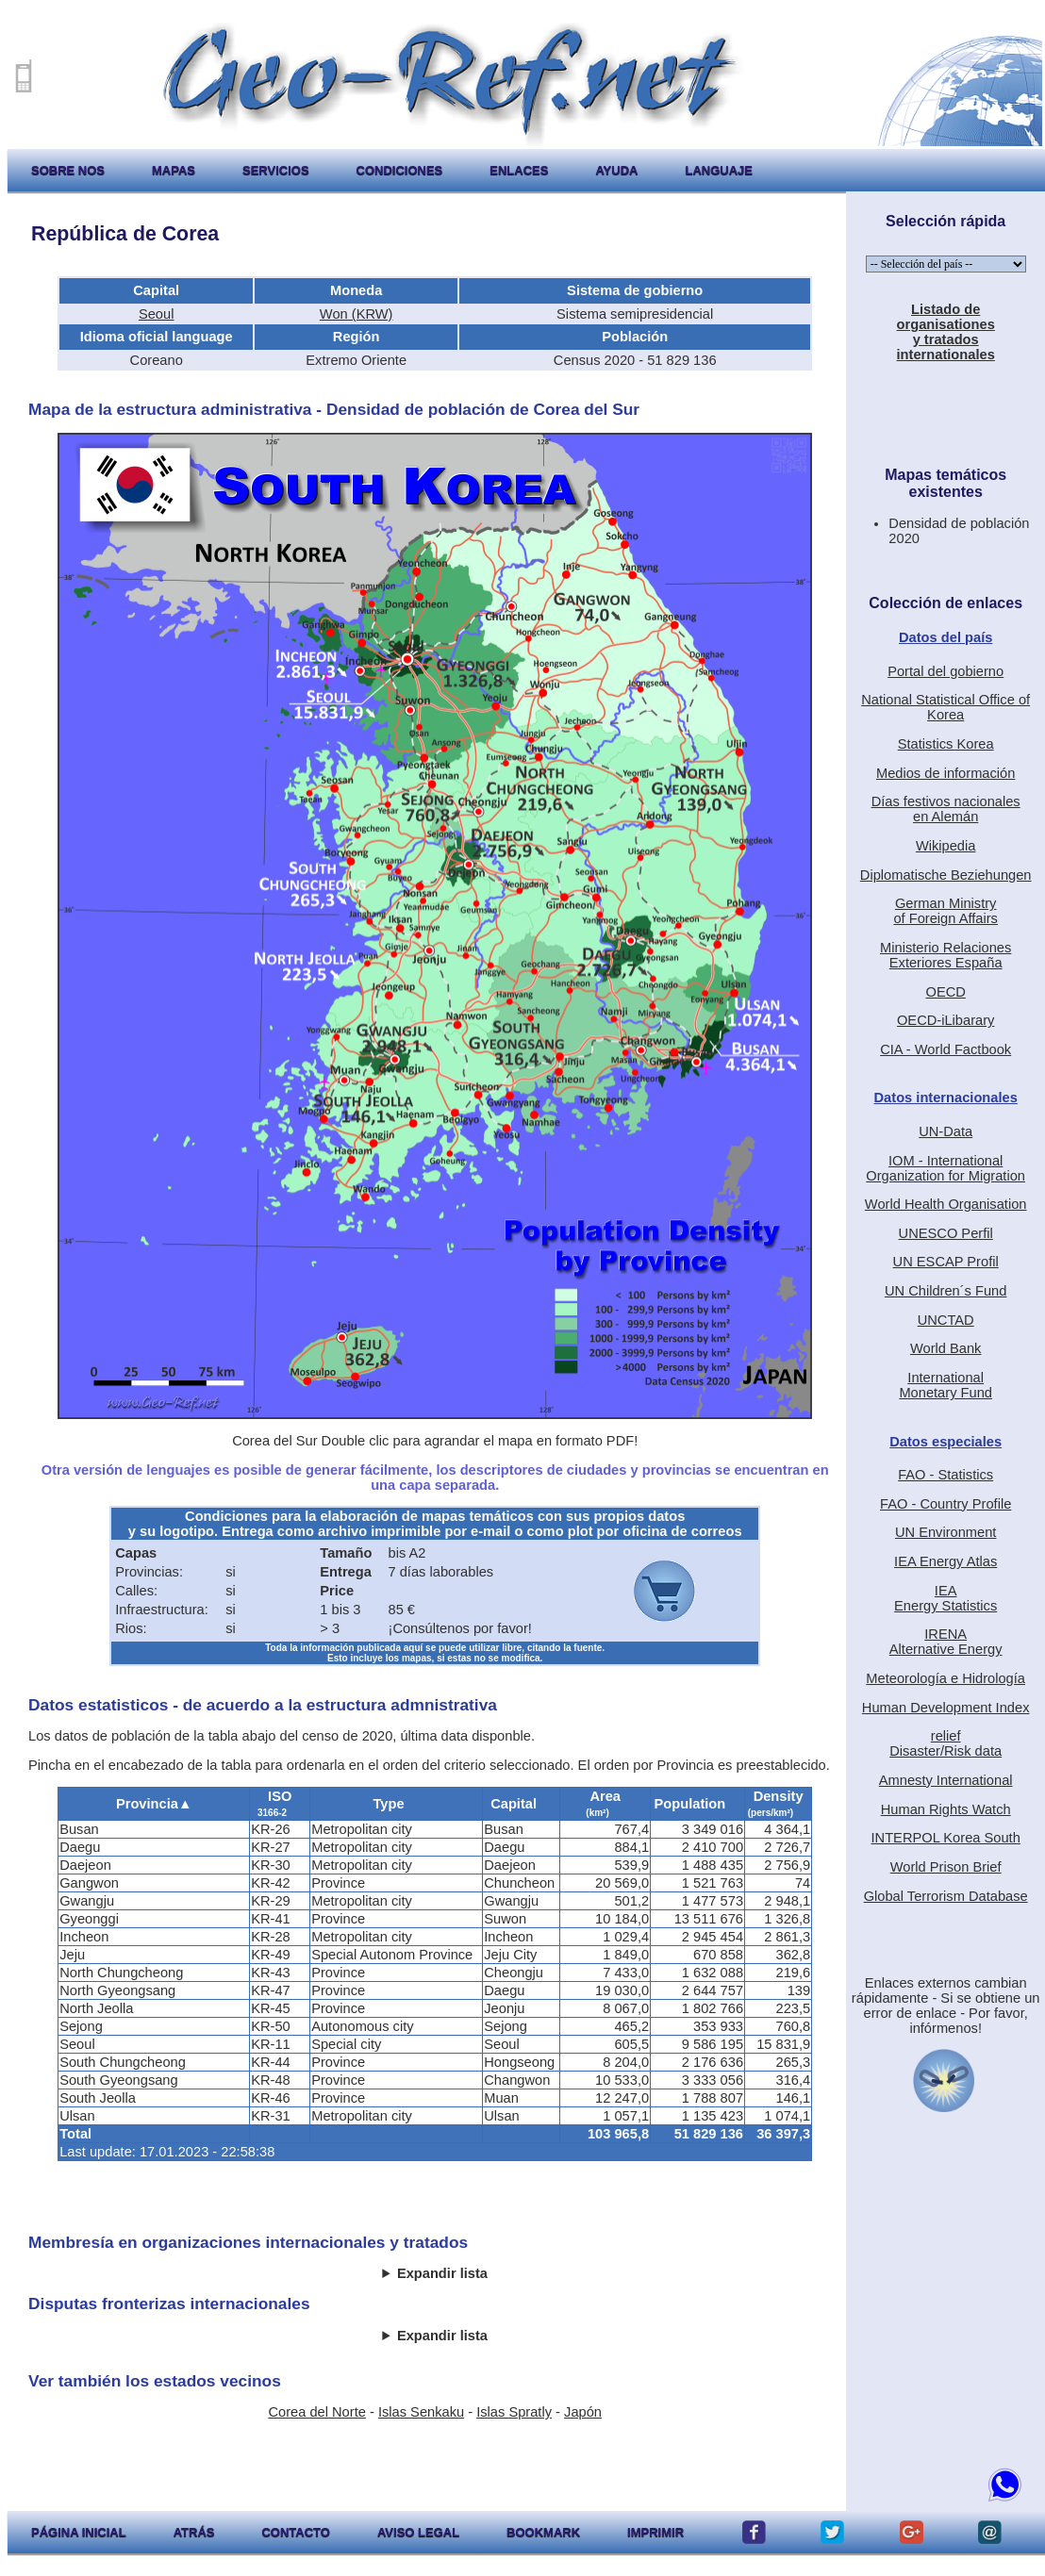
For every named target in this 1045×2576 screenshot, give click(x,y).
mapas (173, 170)
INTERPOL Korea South (945, 1837)
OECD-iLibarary (945, 1020)
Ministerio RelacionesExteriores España (945, 955)
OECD (945, 991)
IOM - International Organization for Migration (945, 1168)
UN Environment (946, 1532)
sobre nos (68, 170)
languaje (719, 170)
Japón (583, 2411)
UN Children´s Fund (946, 1290)
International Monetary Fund (945, 1385)
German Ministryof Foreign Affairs (945, 911)
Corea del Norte (316, 2411)
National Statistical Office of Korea (945, 707)
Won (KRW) (356, 314)
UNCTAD (946, 1320)
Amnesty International (946, 1780)
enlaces (518, 170)
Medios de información (945, 773)
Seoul (156, 314)
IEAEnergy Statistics (945, 1598)
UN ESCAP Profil (946, 1261)
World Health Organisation (946, 1204)
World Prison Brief (946, 1866)
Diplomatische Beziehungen (946, 875)
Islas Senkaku (421, 2411)
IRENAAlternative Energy (946, 1642)
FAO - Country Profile (945, 1503)
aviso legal (418, 2532)
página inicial (78, 2532)
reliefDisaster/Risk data (945, 1743)
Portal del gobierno (945, 671)
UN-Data (945, 1131)
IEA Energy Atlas (945, 1561)
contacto (295, 2532)
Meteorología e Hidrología (945, 1678)
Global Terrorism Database (946, 1896)
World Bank (946, 1348)
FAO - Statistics (945, 1474)
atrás (194, 2532)
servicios (275, 170)
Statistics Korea (946, 743)
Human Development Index (946, 1707)
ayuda (616, 170)
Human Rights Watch (946, 1809)
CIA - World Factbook (945, 1049)
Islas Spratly (514, 2411)
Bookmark (543, 2532)
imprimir (655, 2532)
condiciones (400, 170)
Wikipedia (946, 845)
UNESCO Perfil (946, 1233)
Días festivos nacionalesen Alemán (945, 809)
